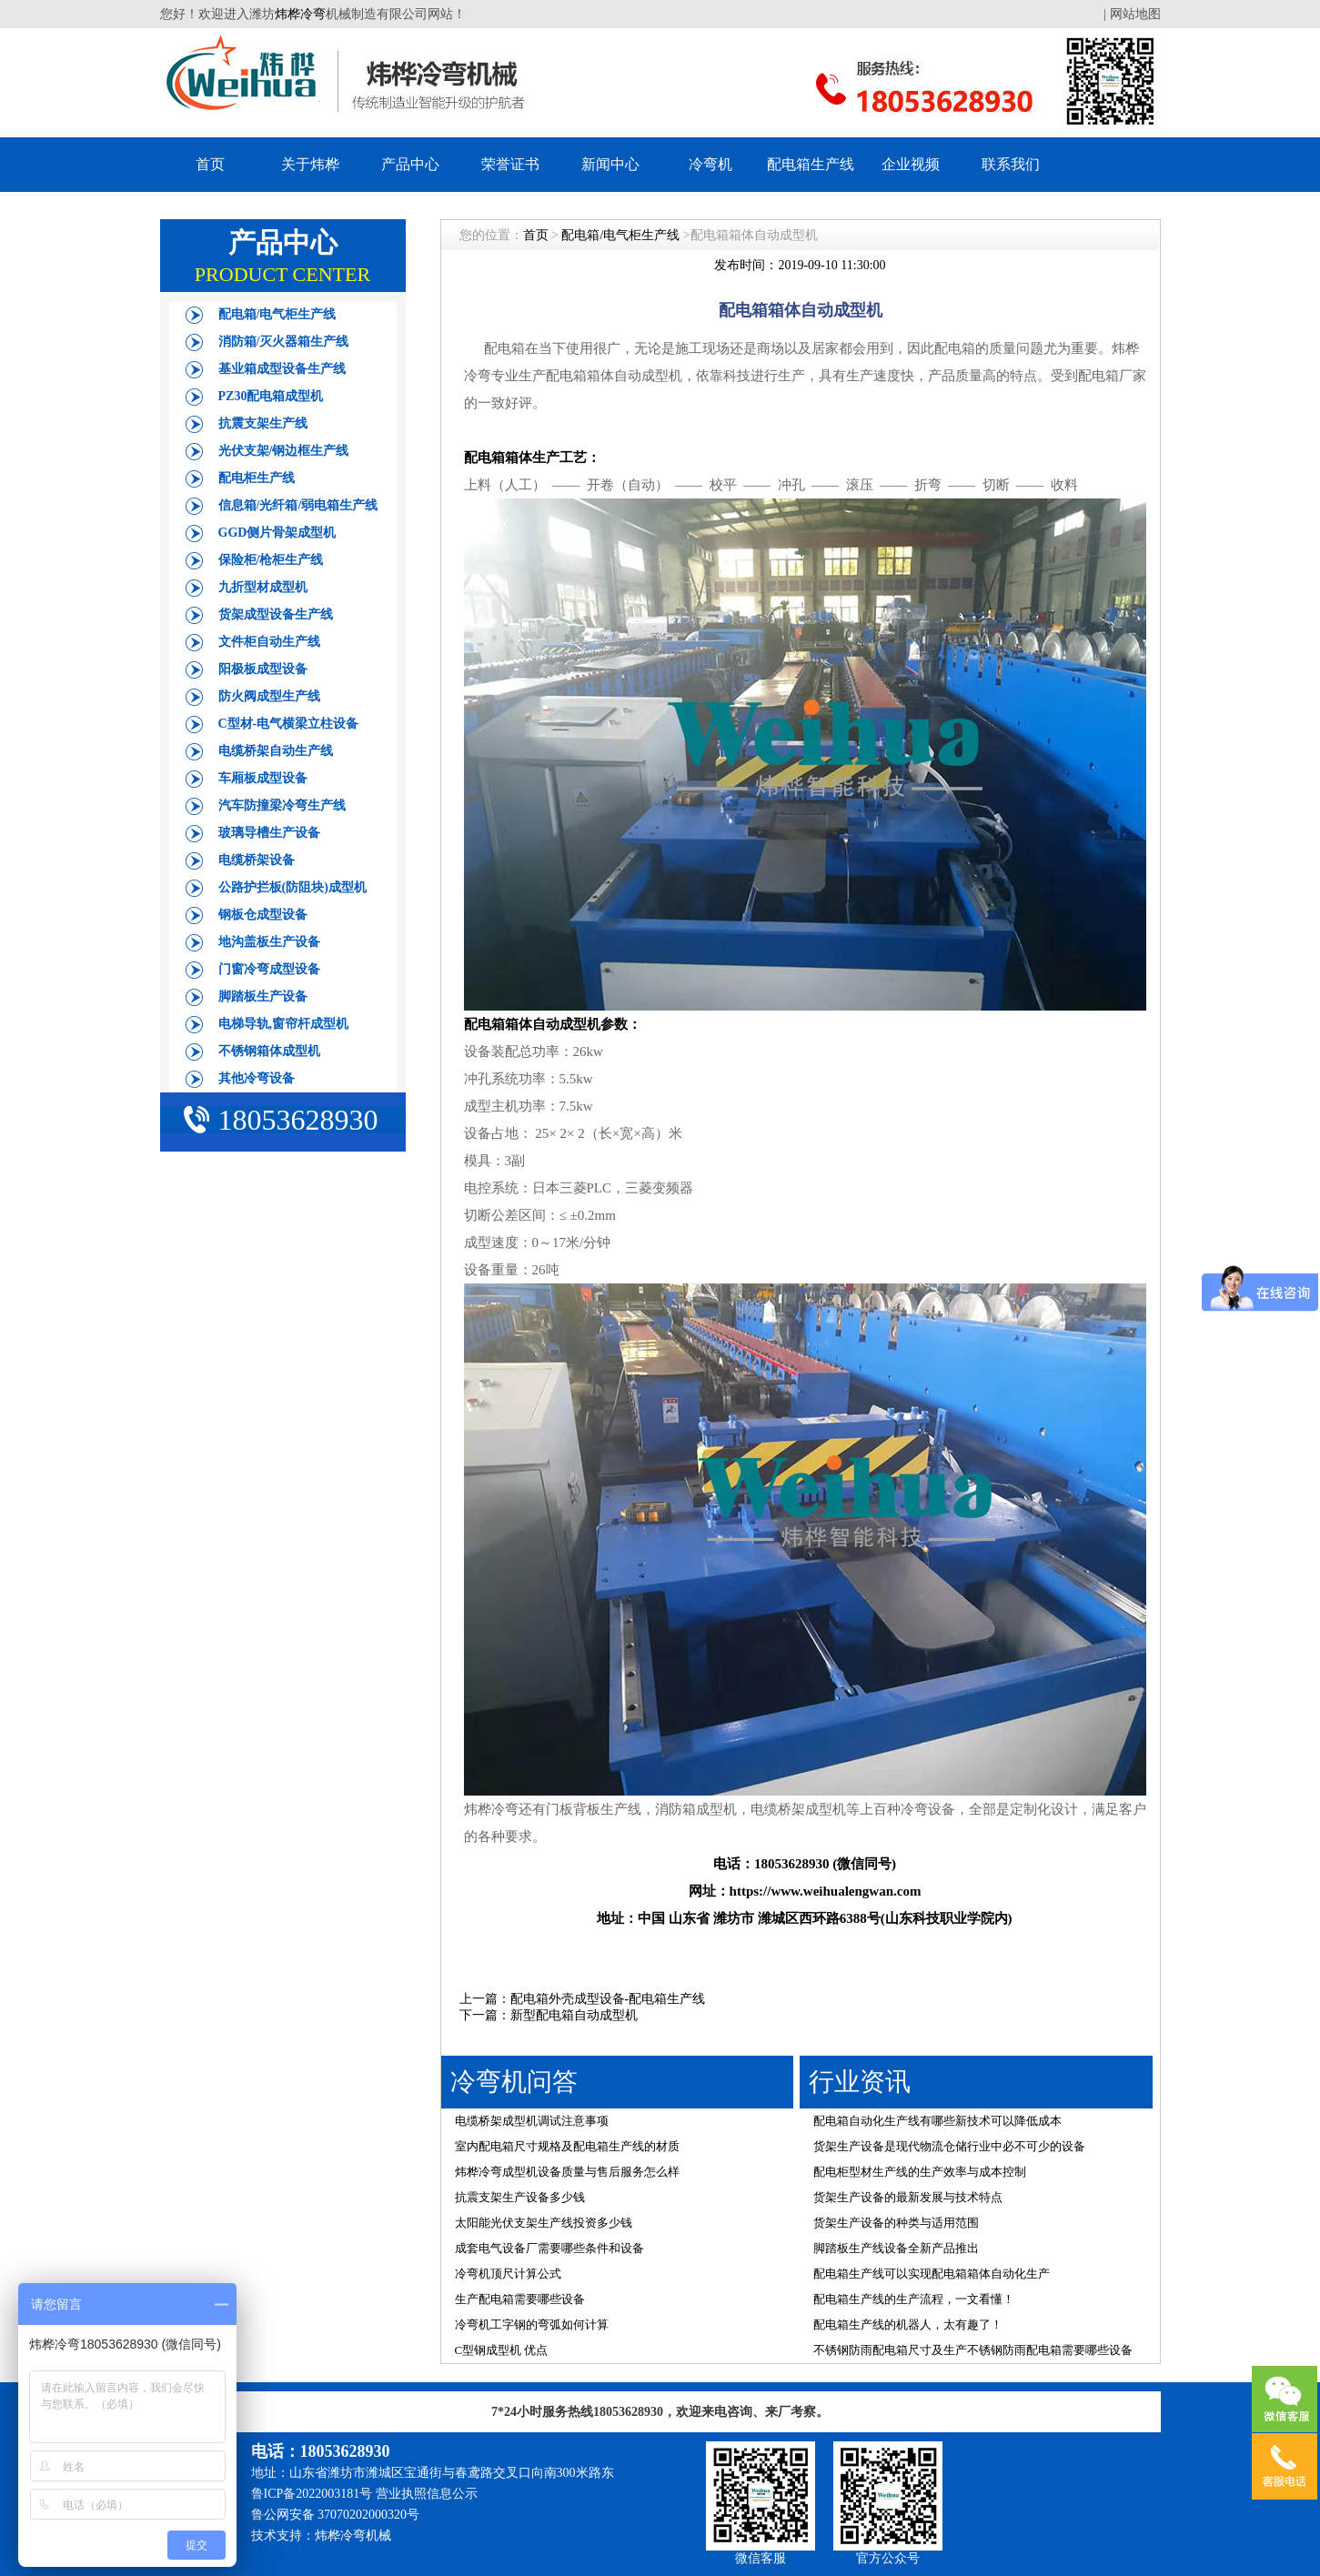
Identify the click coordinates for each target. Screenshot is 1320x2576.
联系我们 (1011, 164)
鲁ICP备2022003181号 (312, 2494)
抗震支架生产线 (262, 423)
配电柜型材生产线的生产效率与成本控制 (919, 2172)
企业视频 (911, 164)
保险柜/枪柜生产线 (271, 560)
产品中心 (410, 164)
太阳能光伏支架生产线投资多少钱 (543, 2222)
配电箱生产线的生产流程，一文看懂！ (913, 2299)
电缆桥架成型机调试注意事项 (532, 2121)
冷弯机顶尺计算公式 (508, 2273)
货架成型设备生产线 (275, 614)
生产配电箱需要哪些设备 (520, 2299)
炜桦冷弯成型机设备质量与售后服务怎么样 (567, 2172)
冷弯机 (710, 164)
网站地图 (1135, 14)
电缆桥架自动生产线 (275, 751)
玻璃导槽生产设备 (269, 833)
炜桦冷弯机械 (353, 2535)
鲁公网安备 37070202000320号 (335, 2514)
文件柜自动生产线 (269, 642)
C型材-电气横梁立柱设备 (288, 723)
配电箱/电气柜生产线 (277, 314)
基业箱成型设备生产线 (282, 369)
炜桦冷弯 (300, 14)
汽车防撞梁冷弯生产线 (282, 805)
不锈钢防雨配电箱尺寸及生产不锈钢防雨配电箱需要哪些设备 (973, 2350)
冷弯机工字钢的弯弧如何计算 (532, 2324)
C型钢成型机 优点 (502, 2350)
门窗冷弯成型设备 (269, 969)
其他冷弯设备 (256, 1078)
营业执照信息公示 (427, 2494)
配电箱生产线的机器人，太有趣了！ (908, 2324)
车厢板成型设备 (262, 778)
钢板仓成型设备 (262, 914)
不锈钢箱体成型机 (269, 1051)
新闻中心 (610, 164)
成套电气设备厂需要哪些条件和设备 (549, 2248)
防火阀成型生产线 (269, 696)
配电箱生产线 (810, 164)
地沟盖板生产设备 (269, 942)
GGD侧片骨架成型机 (277, 532)
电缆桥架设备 (256, 860)
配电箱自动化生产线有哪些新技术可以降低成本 (937, 2121)
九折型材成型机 (262, 587)
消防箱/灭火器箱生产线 (283, 341)
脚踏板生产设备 (262, 996)
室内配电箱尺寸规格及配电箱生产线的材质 (567, 2146)
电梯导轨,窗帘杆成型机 (283, 1024)
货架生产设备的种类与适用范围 (896, 2222)
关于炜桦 (310, 164)
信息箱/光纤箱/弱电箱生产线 (298, 505)
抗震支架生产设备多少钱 (520, 2197)
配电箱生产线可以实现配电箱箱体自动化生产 (931, 2273)
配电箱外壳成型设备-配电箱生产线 (608, 1999)
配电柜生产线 (256, 478)
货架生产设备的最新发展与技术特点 (908, 2197)
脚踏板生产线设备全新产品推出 (896, 2248)
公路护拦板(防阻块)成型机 (292, 887)
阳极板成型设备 (262, 669)
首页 (210, 164)
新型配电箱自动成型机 (574, 2015)
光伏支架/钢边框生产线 (283, 451)
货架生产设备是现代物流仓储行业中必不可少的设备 (949, 2146)
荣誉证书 (510, 164)
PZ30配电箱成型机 (271, 396)
